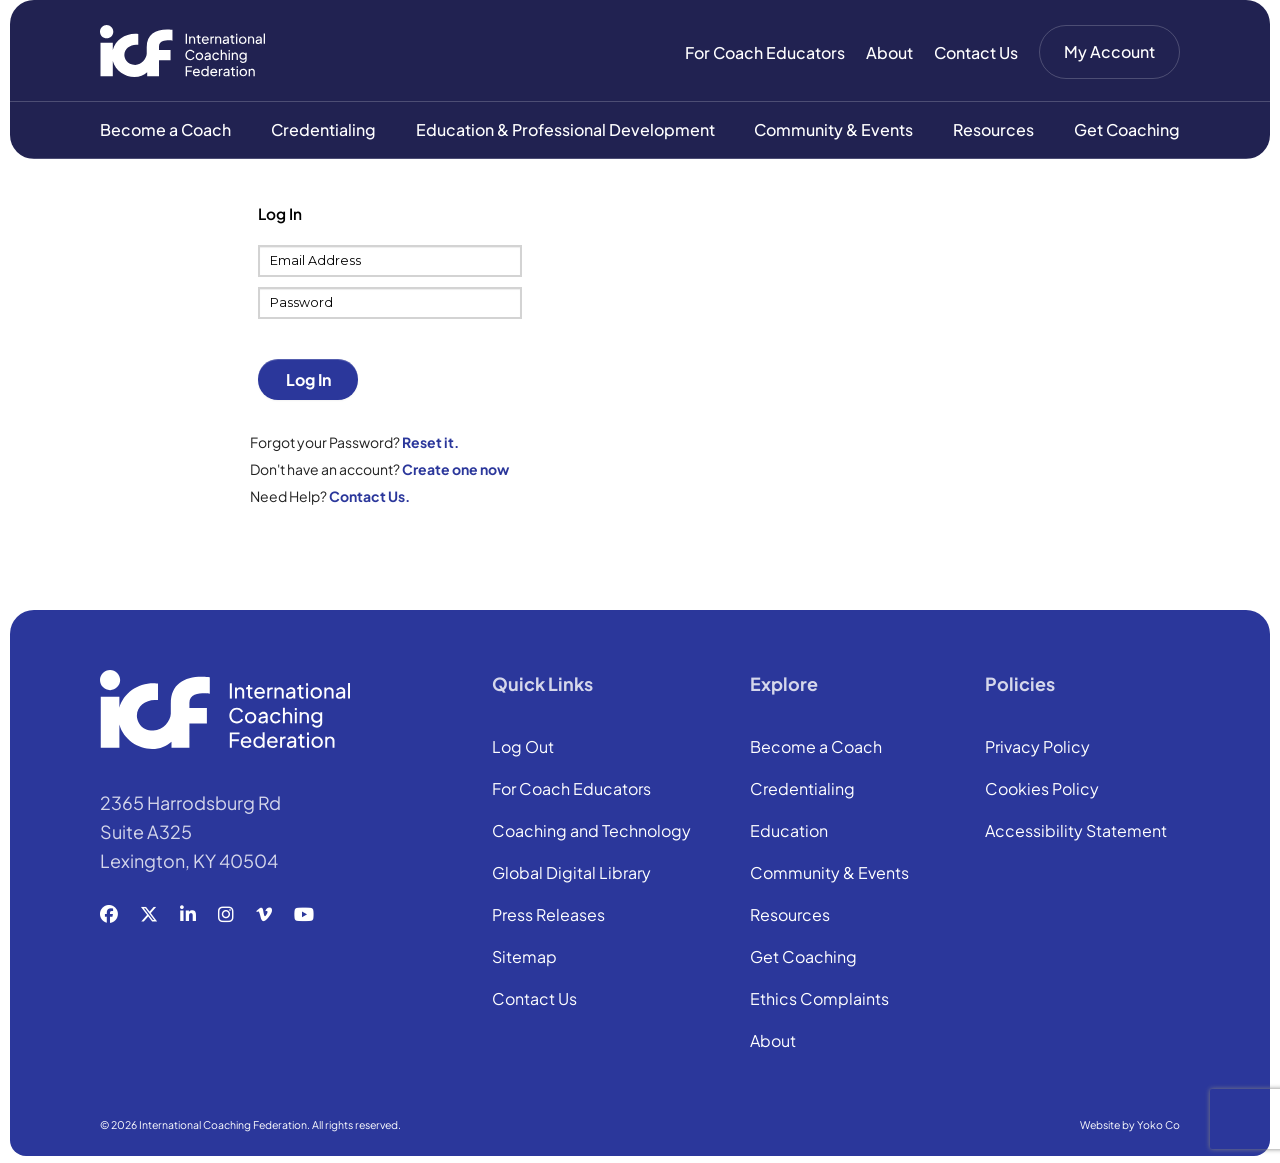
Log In (308, 381)
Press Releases (548, 918)
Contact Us (976, 52)
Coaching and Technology (591, 834)
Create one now (455, 471)
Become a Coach (165, 131)
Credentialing (323, 131)
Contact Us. (369, 498)
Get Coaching (1127, 131)
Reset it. (430, 444)
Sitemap (524, 960)
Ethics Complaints (819, 1002)
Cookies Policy (1042, 792)
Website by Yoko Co (1130, 1126)
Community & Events (833, 131)
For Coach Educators (765, 52)
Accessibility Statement (1076, 834)
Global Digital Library (571, 876)
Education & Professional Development (565, 131)
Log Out (523, 750)
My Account (1109, 51)
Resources (993, 131)
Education (789, 834)
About (889, 52)
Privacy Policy (1037, 750)
